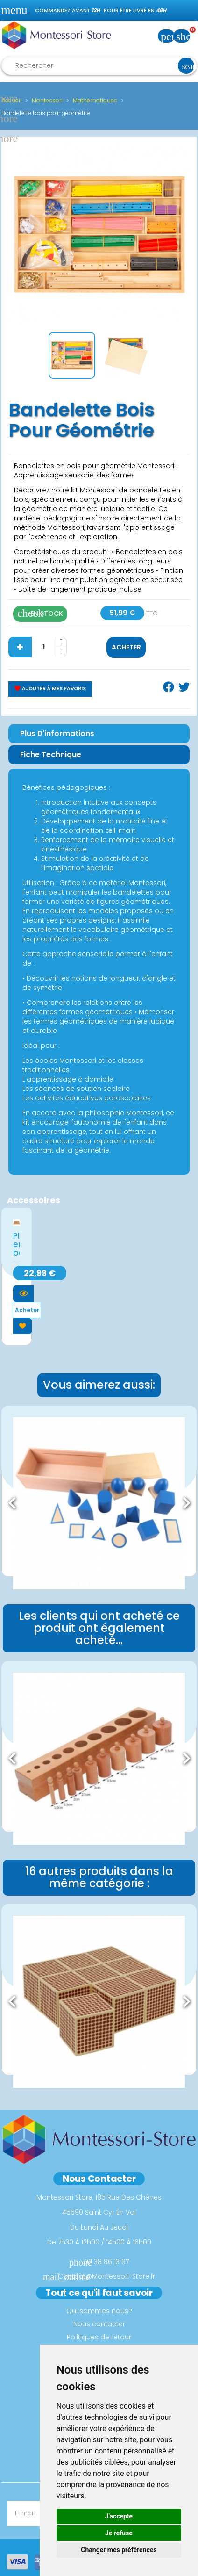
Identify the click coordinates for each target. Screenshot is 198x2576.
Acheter (126, 647)
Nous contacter (99, 2324)
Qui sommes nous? (99, 2311)
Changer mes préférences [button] (118, 2550)
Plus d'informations (57, 733)
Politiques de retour (99, 2337)
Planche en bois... (16, 1244)
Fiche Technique (50, 754)
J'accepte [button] (119, 2516)
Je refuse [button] (119, 2533)
